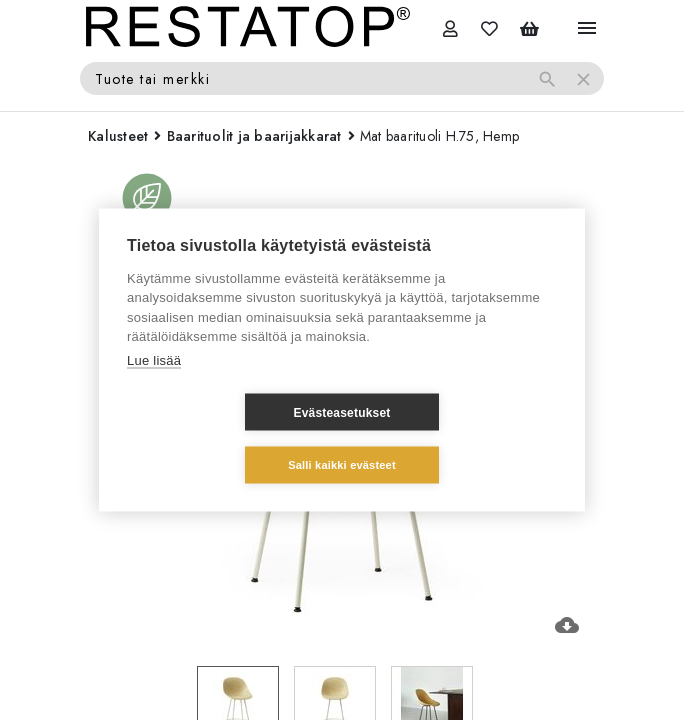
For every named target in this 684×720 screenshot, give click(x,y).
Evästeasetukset (222, 439)
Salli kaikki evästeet (461, 438)
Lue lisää (154, 386)
